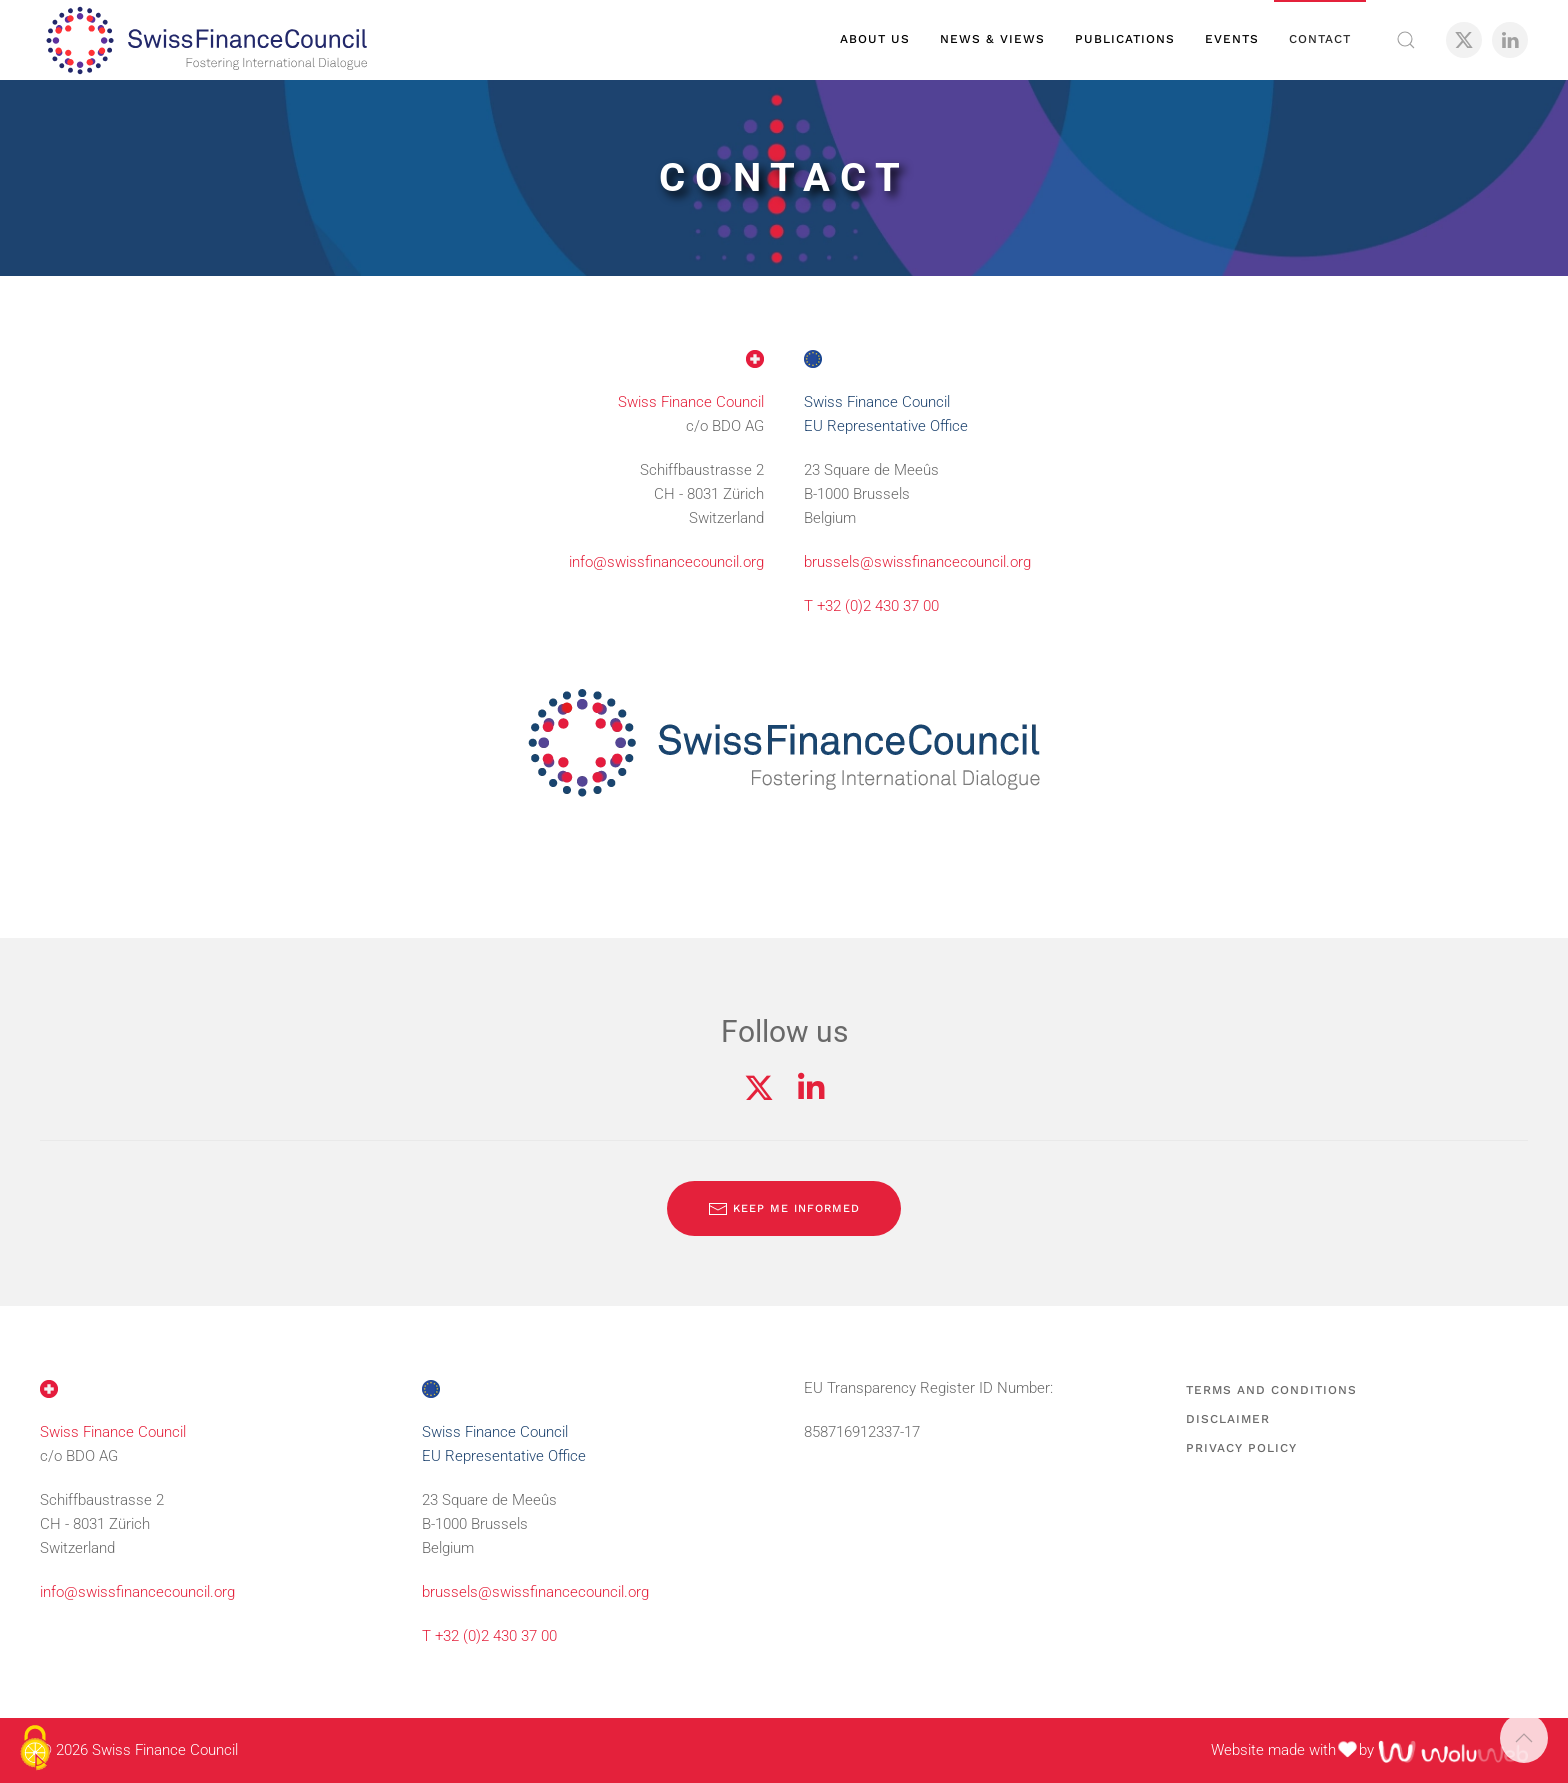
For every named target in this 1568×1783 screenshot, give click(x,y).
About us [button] (875, 39)
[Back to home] (206, 40)
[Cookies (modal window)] (35, 1749)
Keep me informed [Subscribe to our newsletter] (784, 1209)
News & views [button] (992, 39)
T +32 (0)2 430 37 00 (871, 606)
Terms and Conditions (1271, 1390)
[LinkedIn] (1510, 40)
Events (1232, 39)
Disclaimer (1228, 1419)
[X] (1464, 40)
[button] (1406, 40)
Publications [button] (1125, 39)
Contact (1320, 39)
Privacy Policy (1241, 1448)
